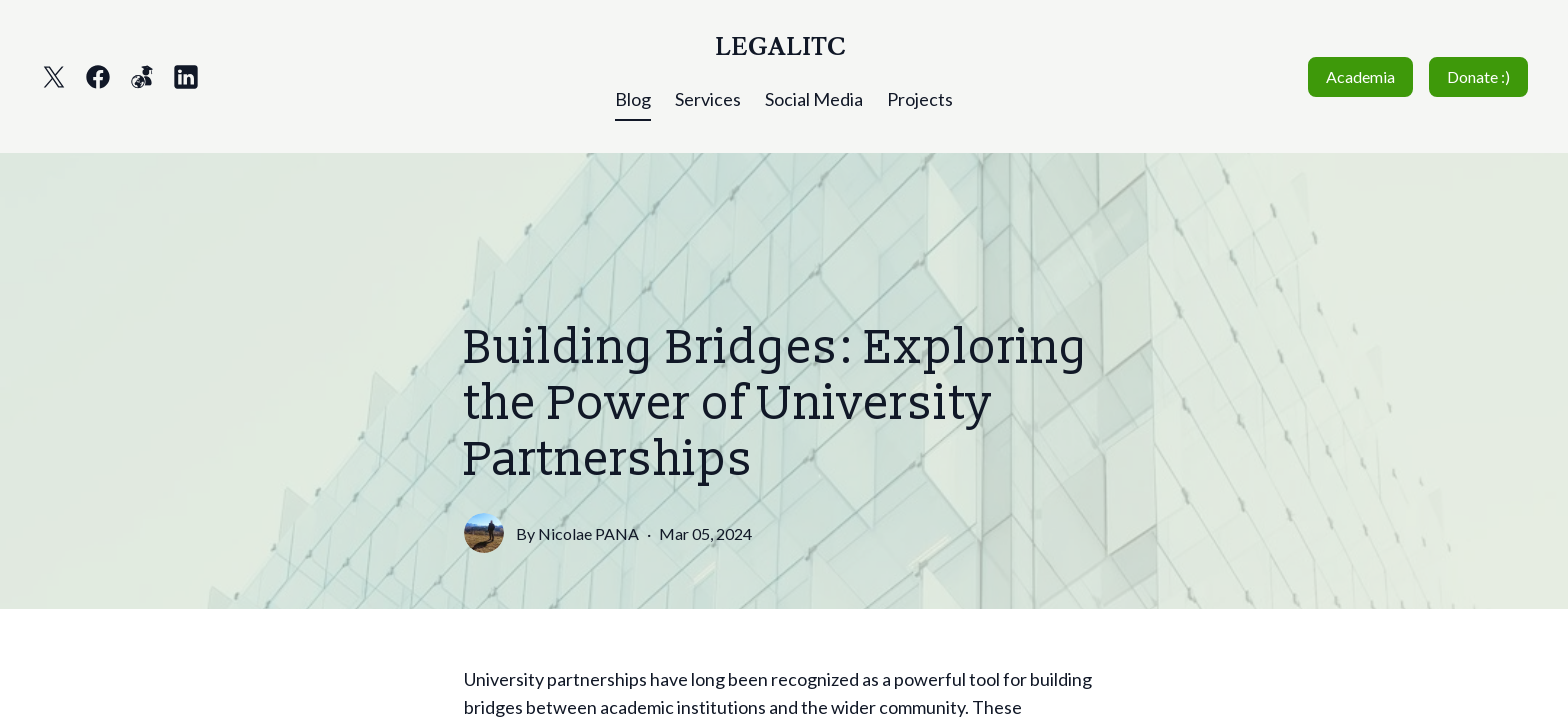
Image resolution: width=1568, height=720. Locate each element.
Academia (1360, 76)
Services (708, 99)
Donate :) (1478, 76)
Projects (920, 99)
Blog (633, 99)
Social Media (814, 99)
